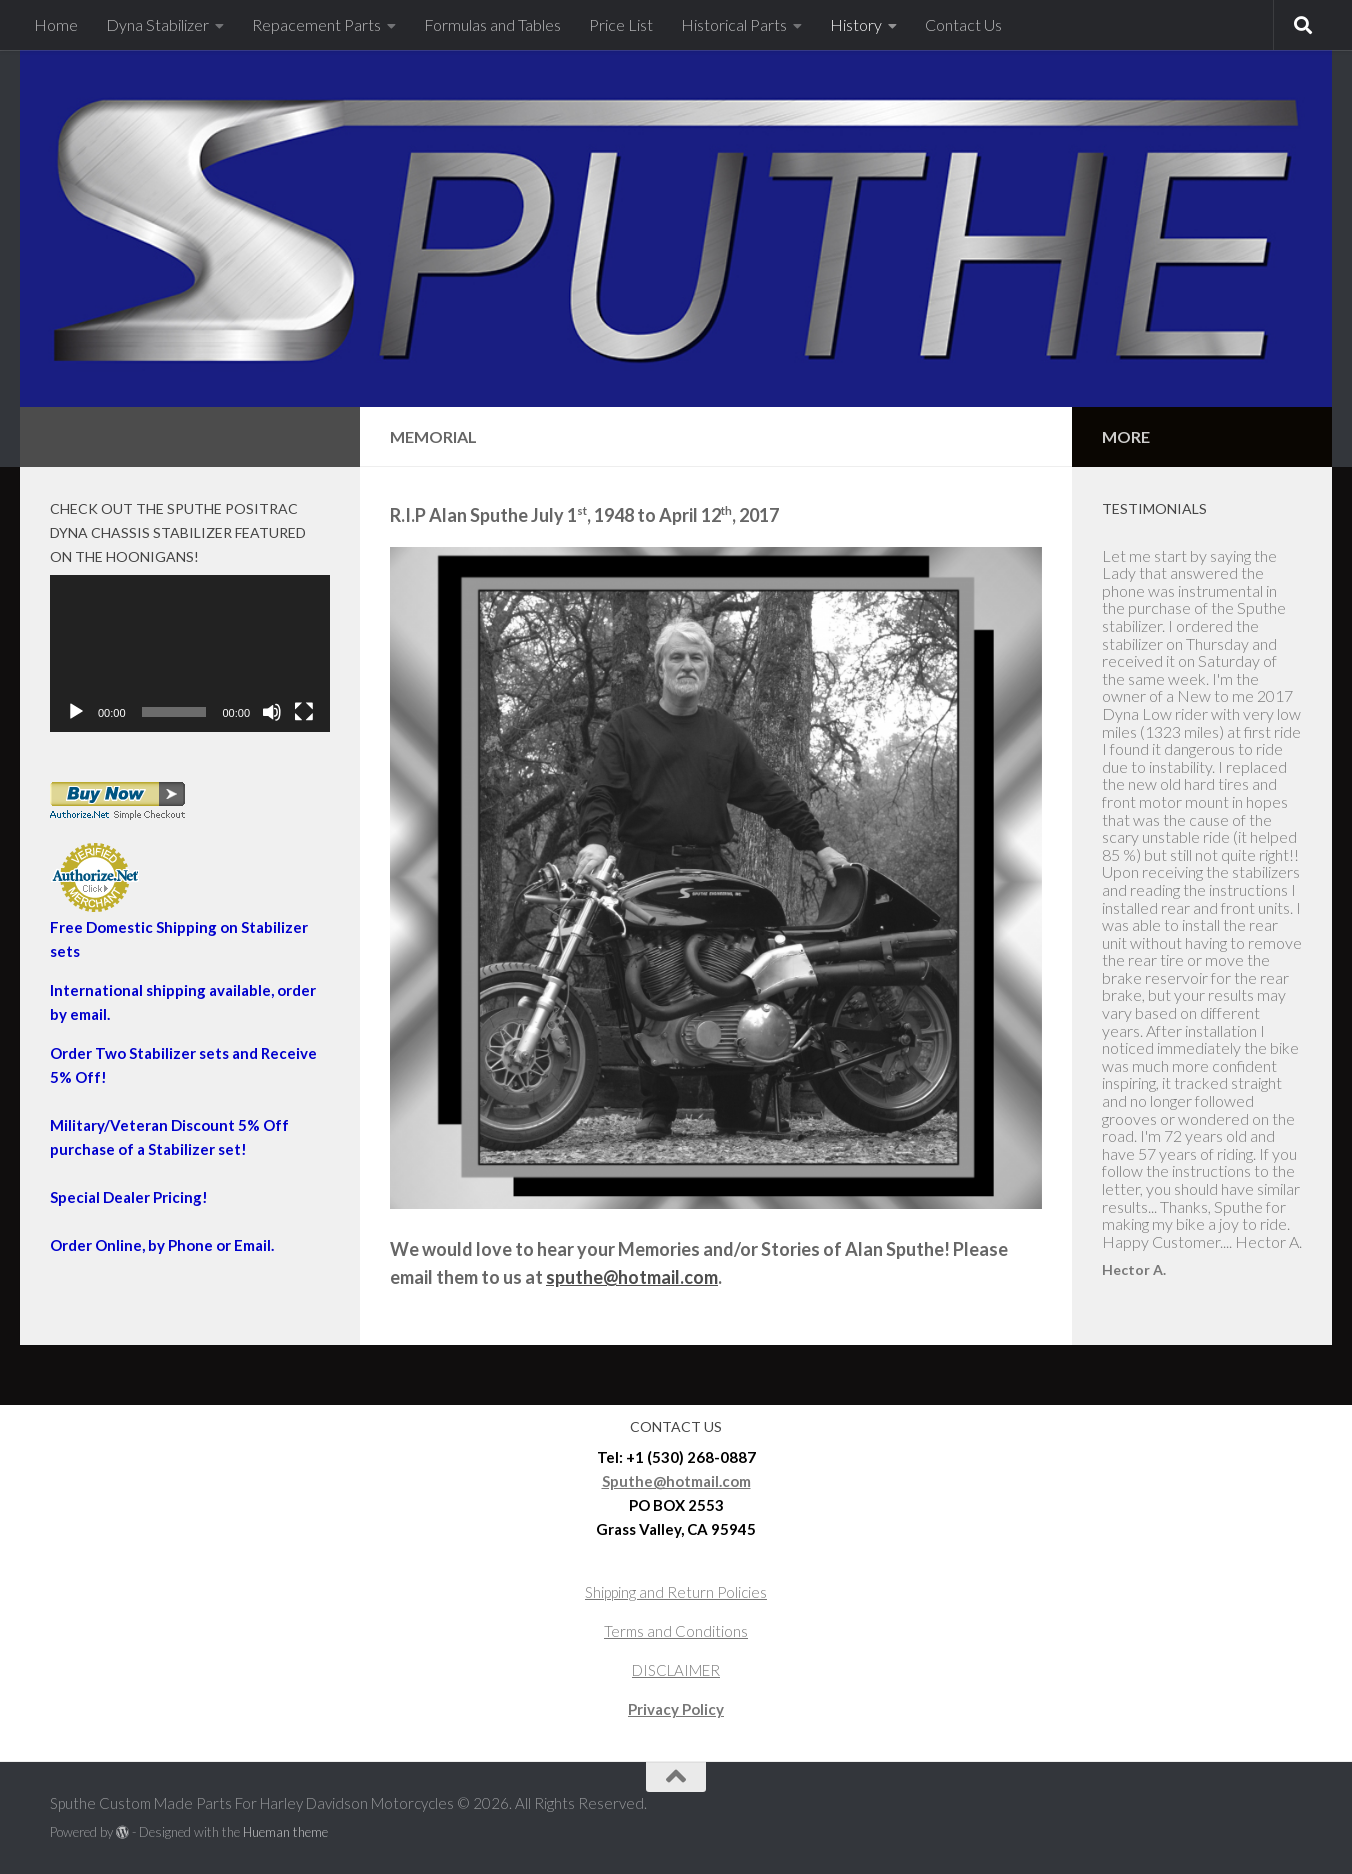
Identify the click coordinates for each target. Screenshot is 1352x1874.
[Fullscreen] (304, 712)
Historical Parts (734, 24)
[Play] (76, 712)
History (856, 24)
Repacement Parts (316, 24)
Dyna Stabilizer (157, 24)
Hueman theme (285, 1832)
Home (56, 24)
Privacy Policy (676, 1709)
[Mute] (272, 712)
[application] (190, 654)
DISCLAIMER (676, 1670)
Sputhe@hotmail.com (676, 1481)
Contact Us (963, 24)
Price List (621, 24)
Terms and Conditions (676, 1631)
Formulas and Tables (492, 24)
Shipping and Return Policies (676, 1592)
